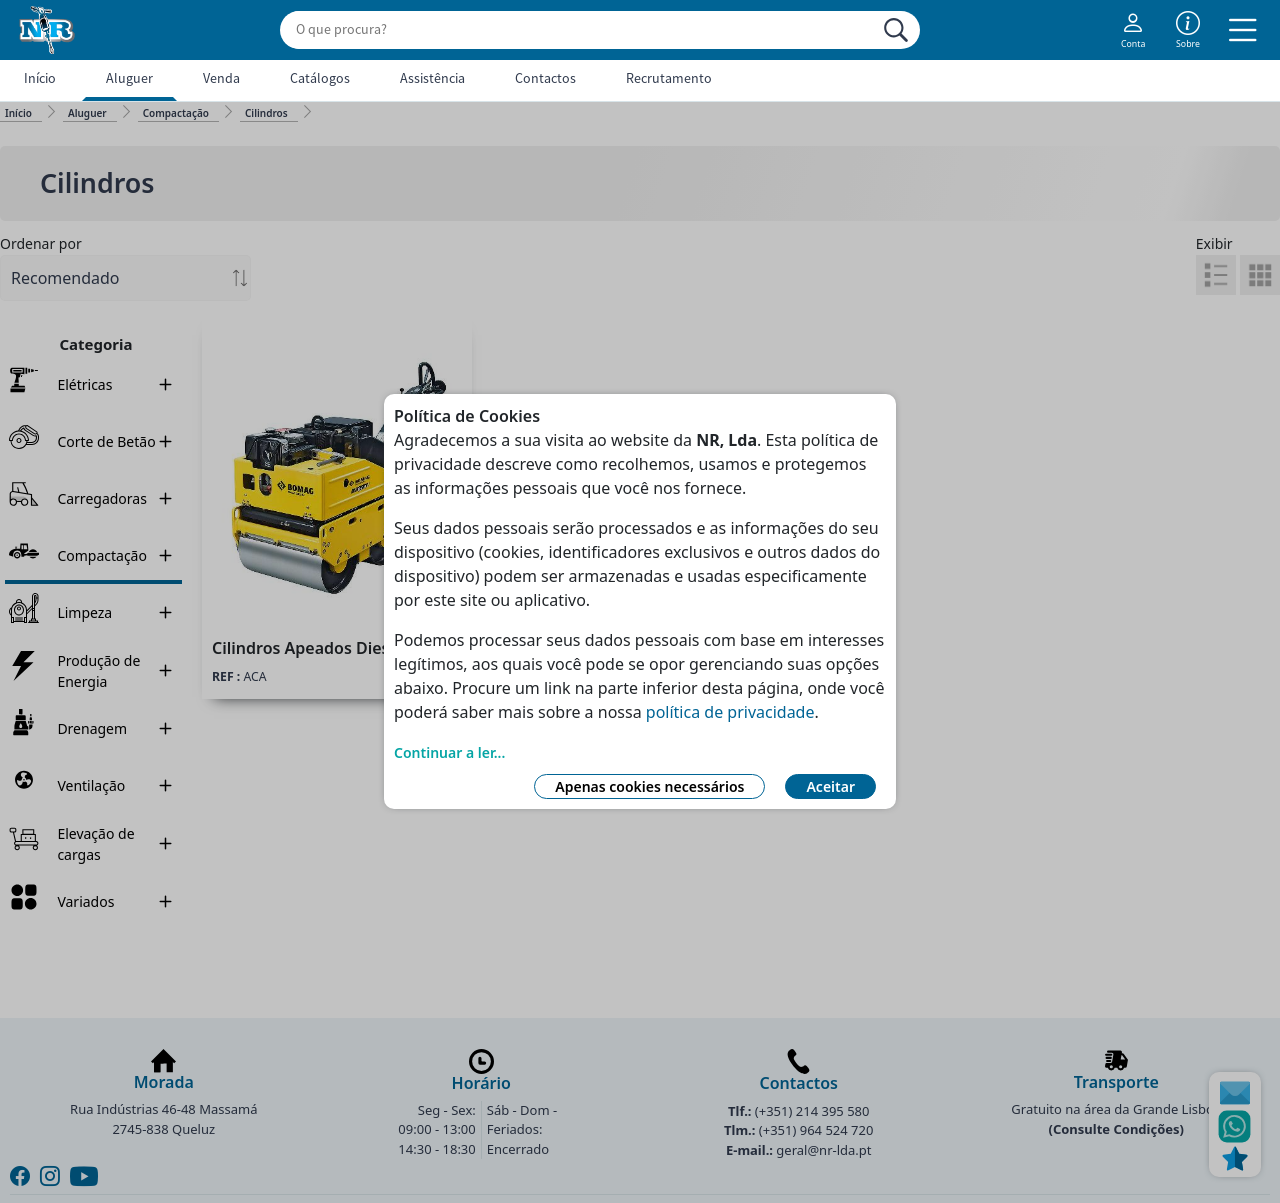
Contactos (545, 78)
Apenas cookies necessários (649, 786)
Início (40, 78)
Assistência (432, 78)
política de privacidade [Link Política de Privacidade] (730, 712)
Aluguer (129, 78)
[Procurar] (896, 30)
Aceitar (830, 786)
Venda (221, 78)
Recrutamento (669, 78)
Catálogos (320, 78)
